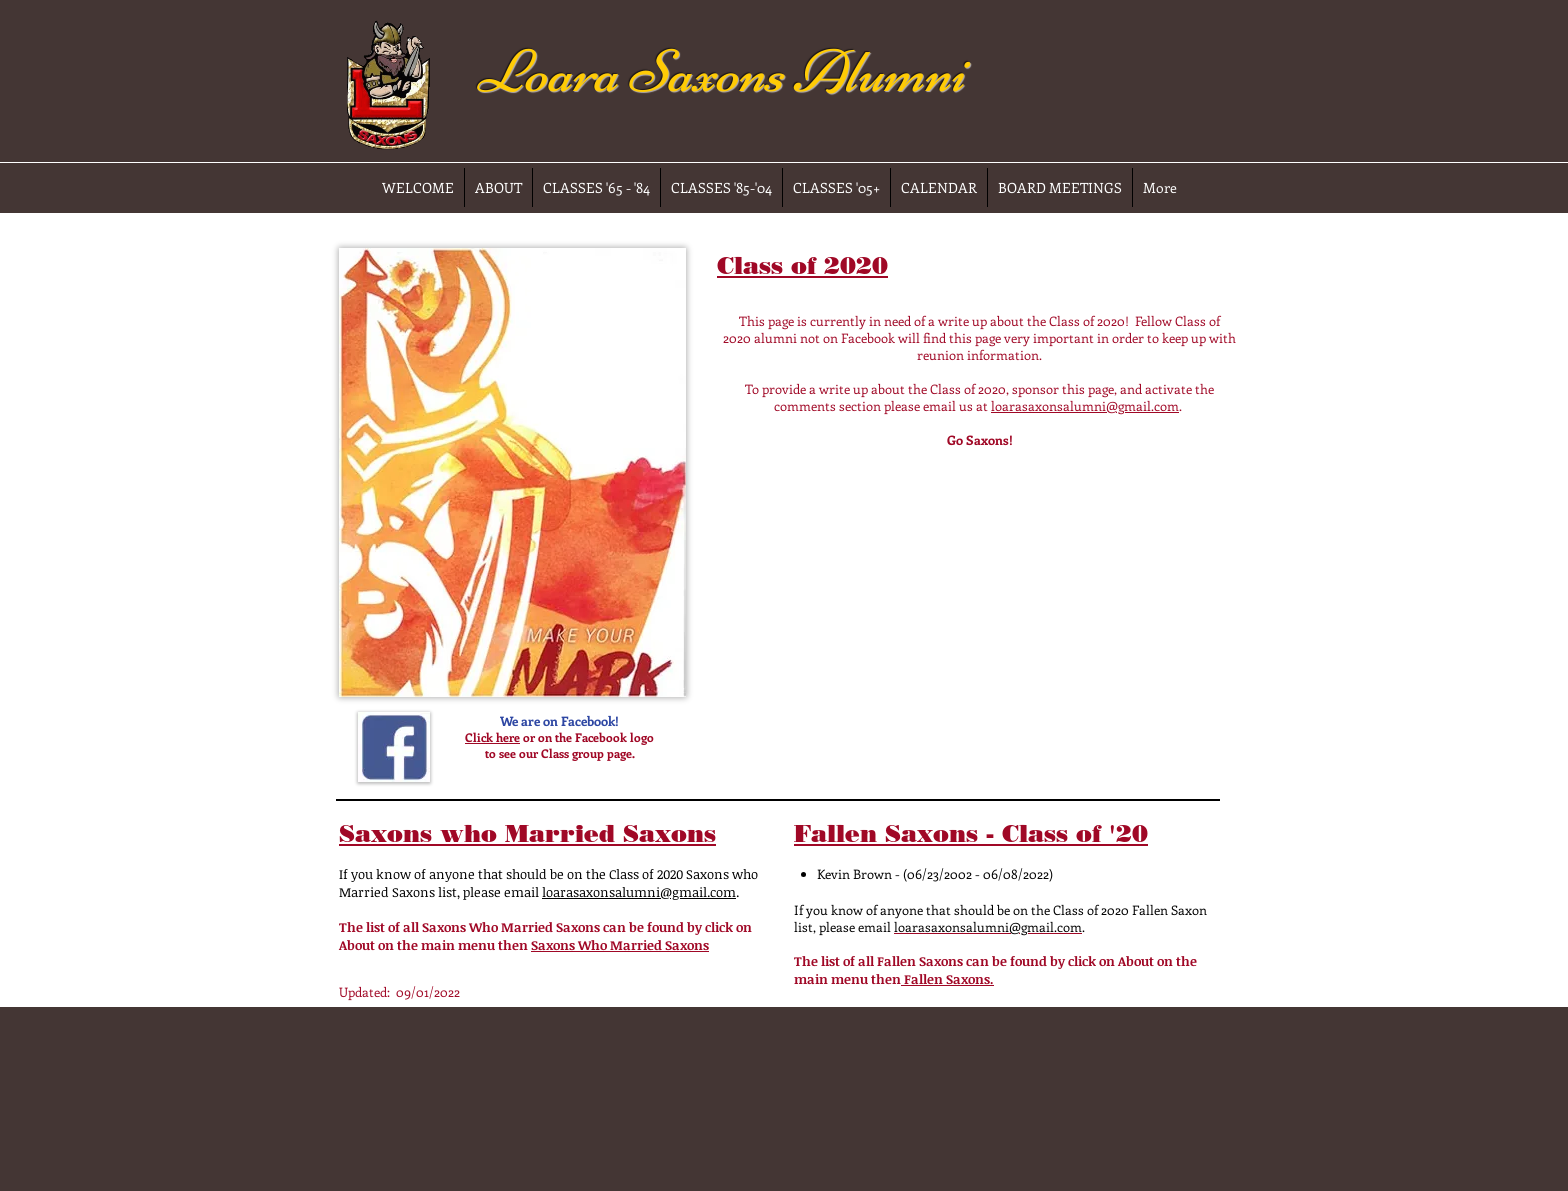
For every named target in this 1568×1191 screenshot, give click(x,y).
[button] (512, 472)
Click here (492, 737)
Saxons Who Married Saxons (620, 945)
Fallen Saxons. (947, 979)
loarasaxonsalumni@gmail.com (1085, 405)
